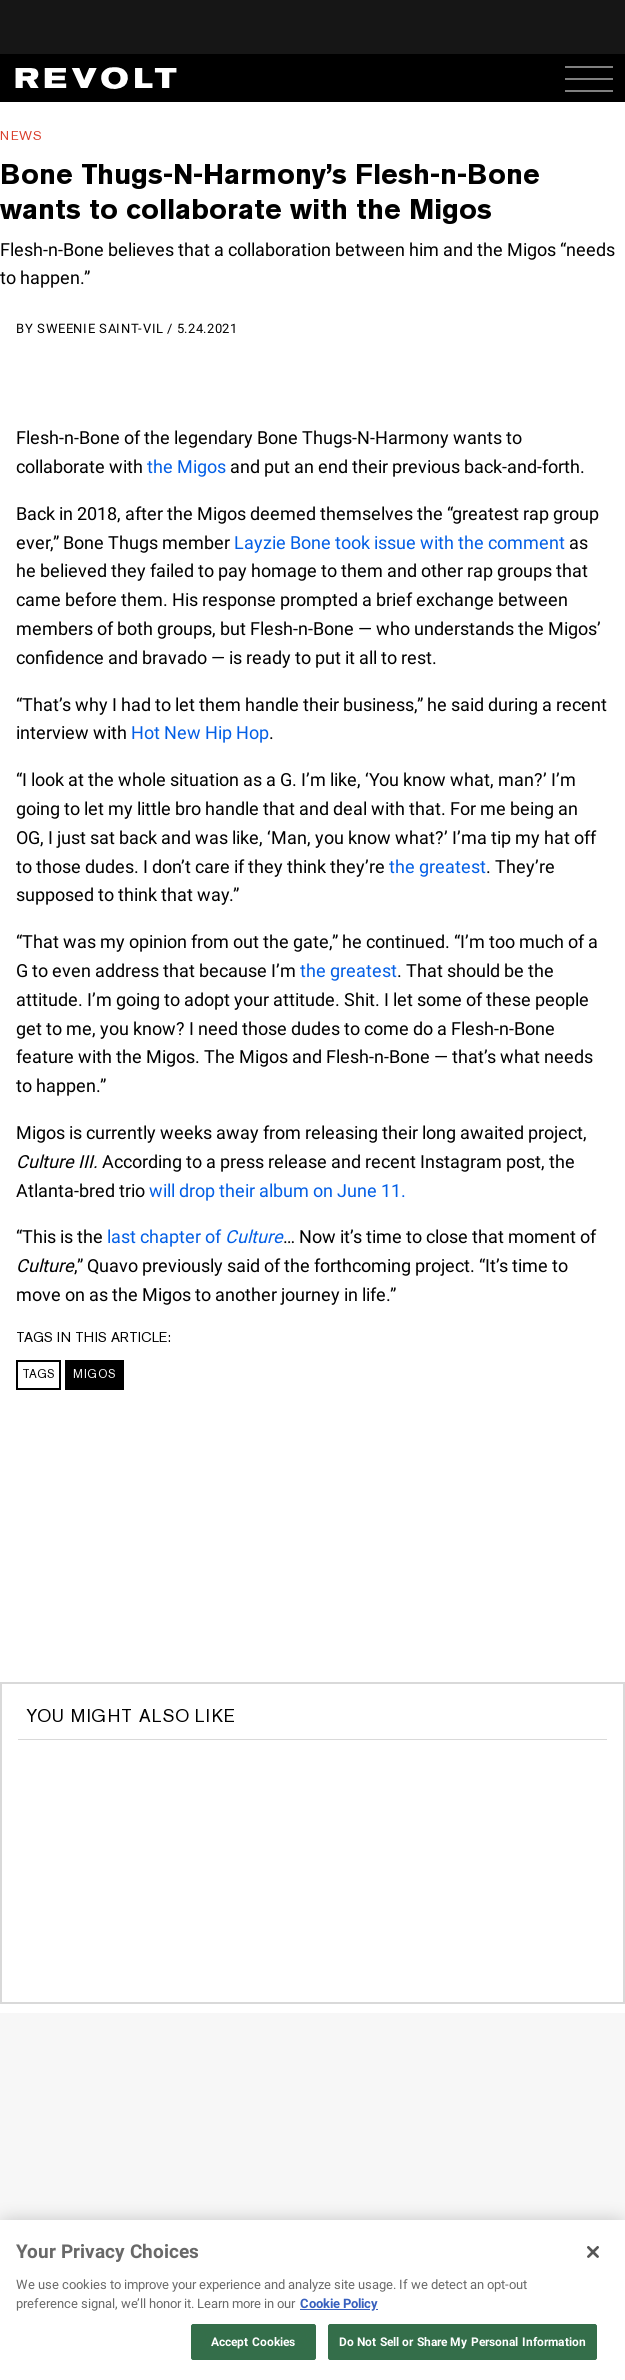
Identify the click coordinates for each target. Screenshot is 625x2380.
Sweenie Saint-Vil (100, 328)
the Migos (186, 466)
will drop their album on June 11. (277, 1190)
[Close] (593, 2252)
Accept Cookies (253, 2342)
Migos (94, 1374)
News (21, 135)
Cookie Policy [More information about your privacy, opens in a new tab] (339, 2303)
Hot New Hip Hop (200, 732)
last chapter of (195, 1236)
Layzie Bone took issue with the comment (399, 542)
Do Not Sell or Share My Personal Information (462, 2342)
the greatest (437, 866)
